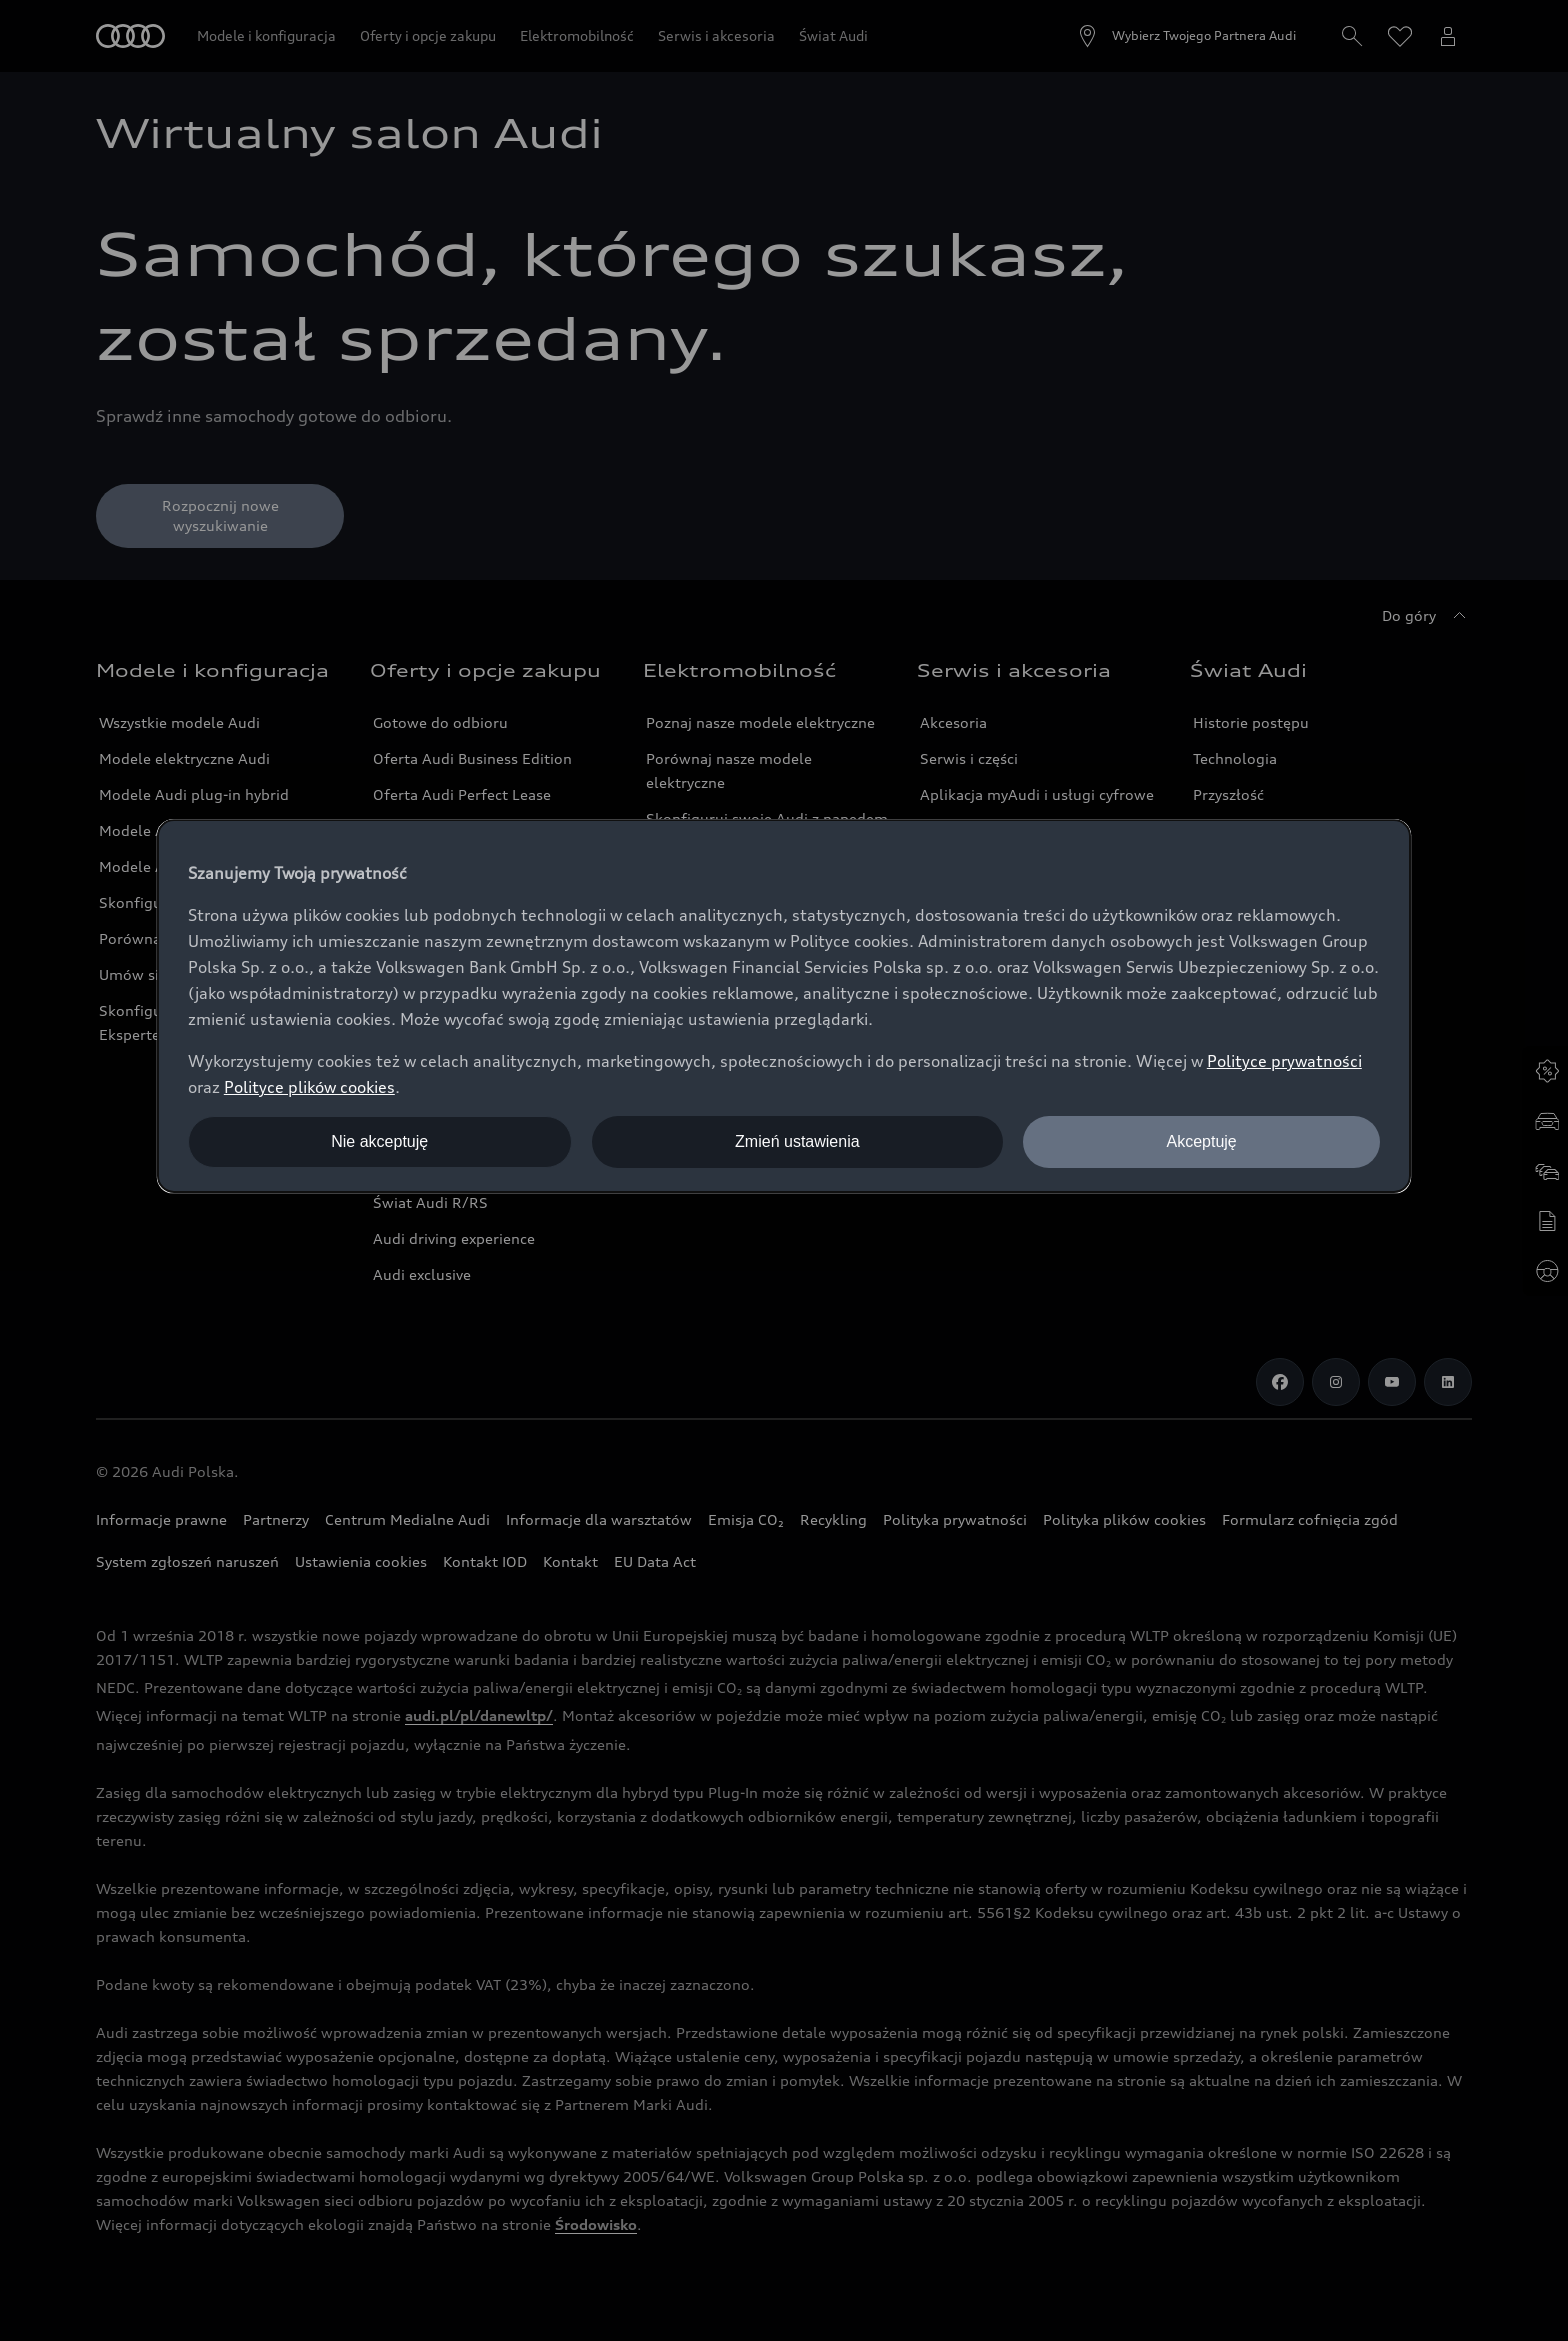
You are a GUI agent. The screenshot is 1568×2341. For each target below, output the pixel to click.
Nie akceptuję (379, 1141)
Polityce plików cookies (309, 1087)
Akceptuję (1201, 1141)
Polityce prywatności (1284, 1061)
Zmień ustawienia (797, 1141)
